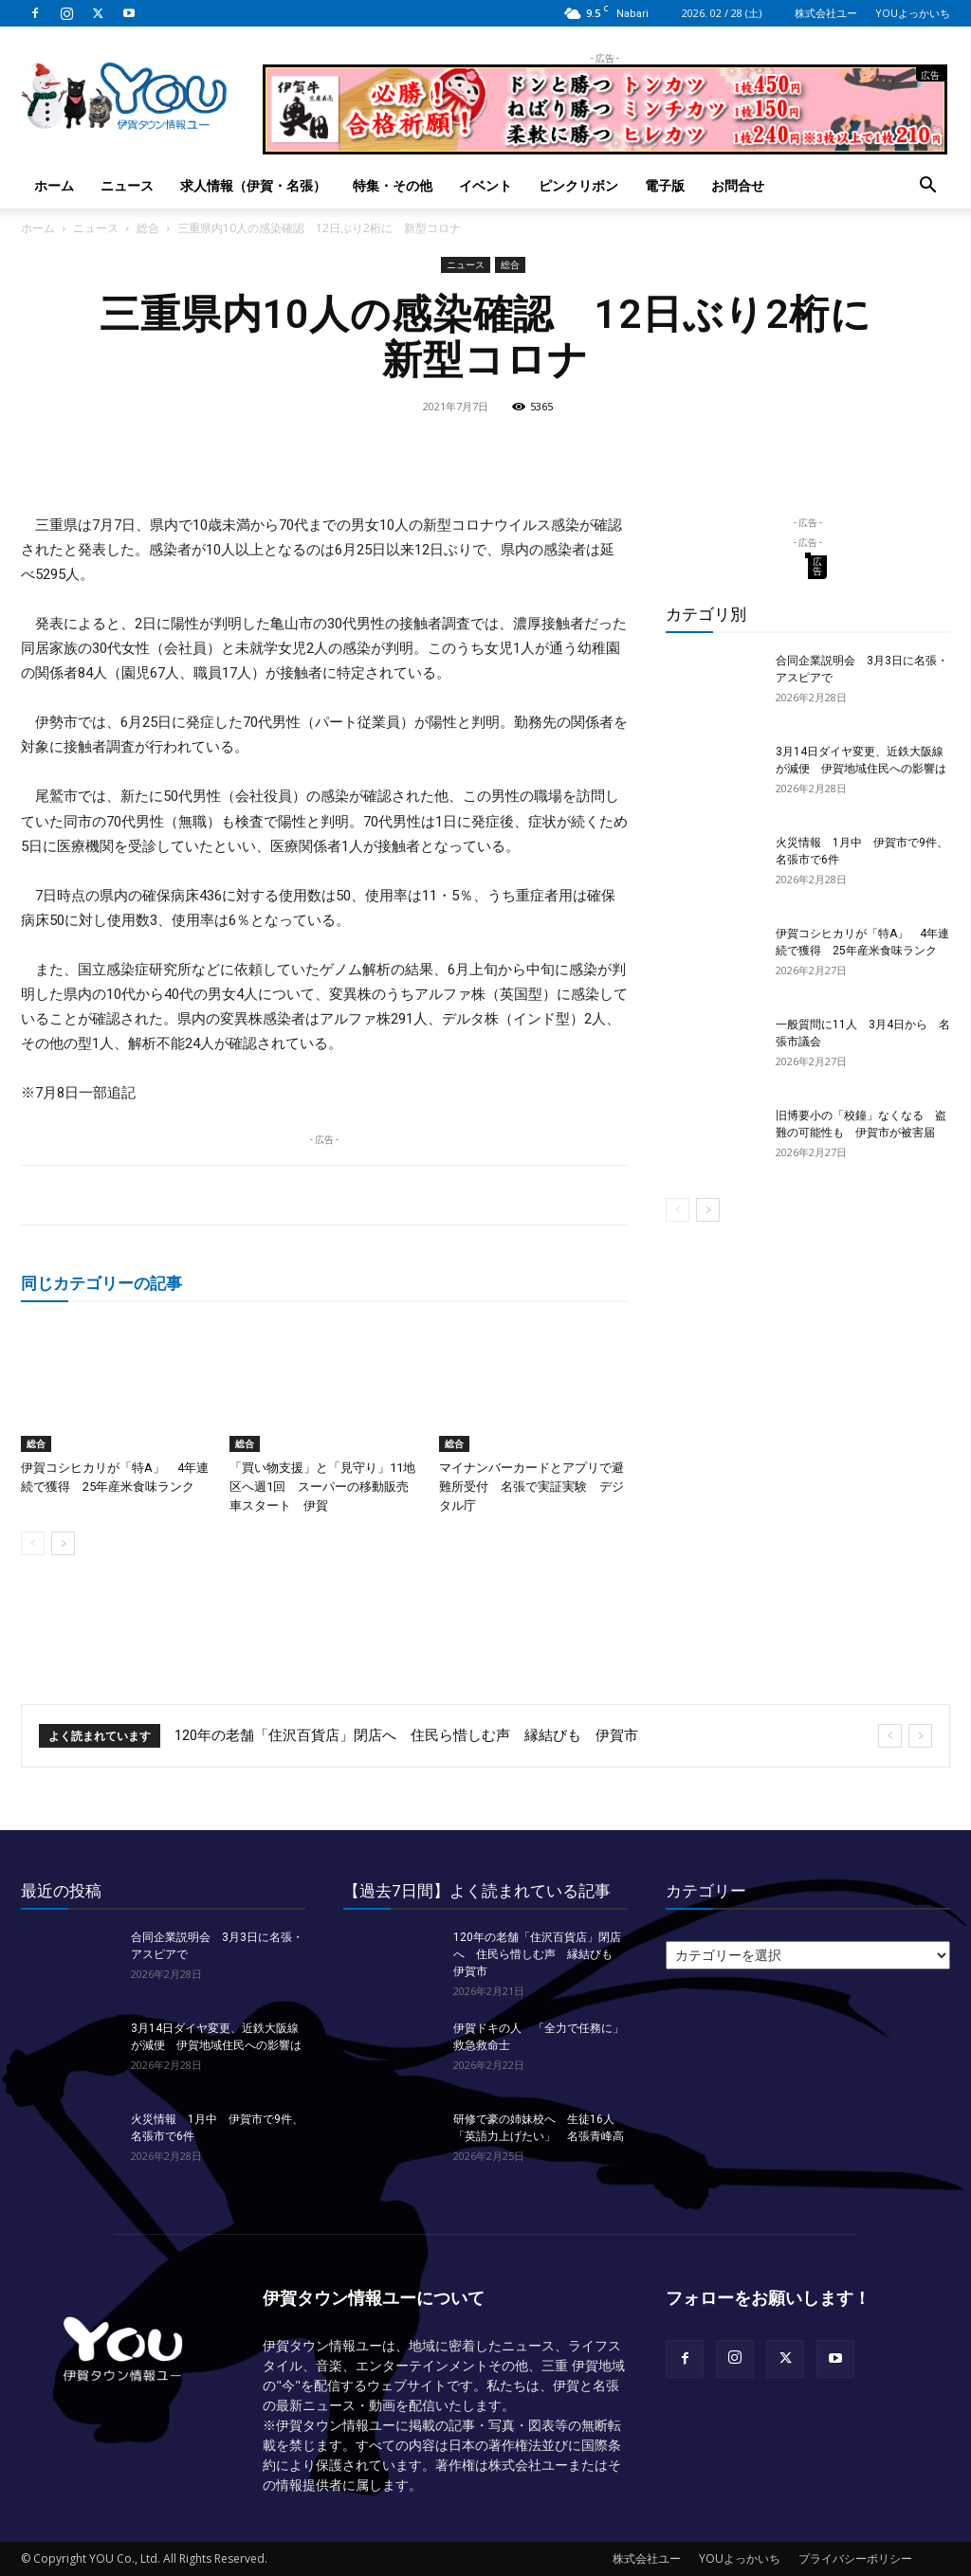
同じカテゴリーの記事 (101, 1283)
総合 (148, 228)
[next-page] (63, 1543)
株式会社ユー (826, 13)
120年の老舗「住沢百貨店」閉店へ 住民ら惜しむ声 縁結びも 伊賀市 (406, 1735)
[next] (920, 1736)
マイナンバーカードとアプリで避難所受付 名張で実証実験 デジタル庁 (531, 1486)
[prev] (890, 1736)
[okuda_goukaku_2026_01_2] (605, 146)
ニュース (127, 185)
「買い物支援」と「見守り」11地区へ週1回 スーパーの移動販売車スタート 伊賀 (322, 1486)
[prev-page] (33, 1543)
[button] (927, 187)
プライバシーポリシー (855, 2558)
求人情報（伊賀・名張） (253, 185)
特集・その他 (392, 185)
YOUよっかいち (912, 13)
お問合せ (737, 185)
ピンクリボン (578, 185)
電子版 (665, 185)
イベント (485, 185)
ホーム (54, 185)
